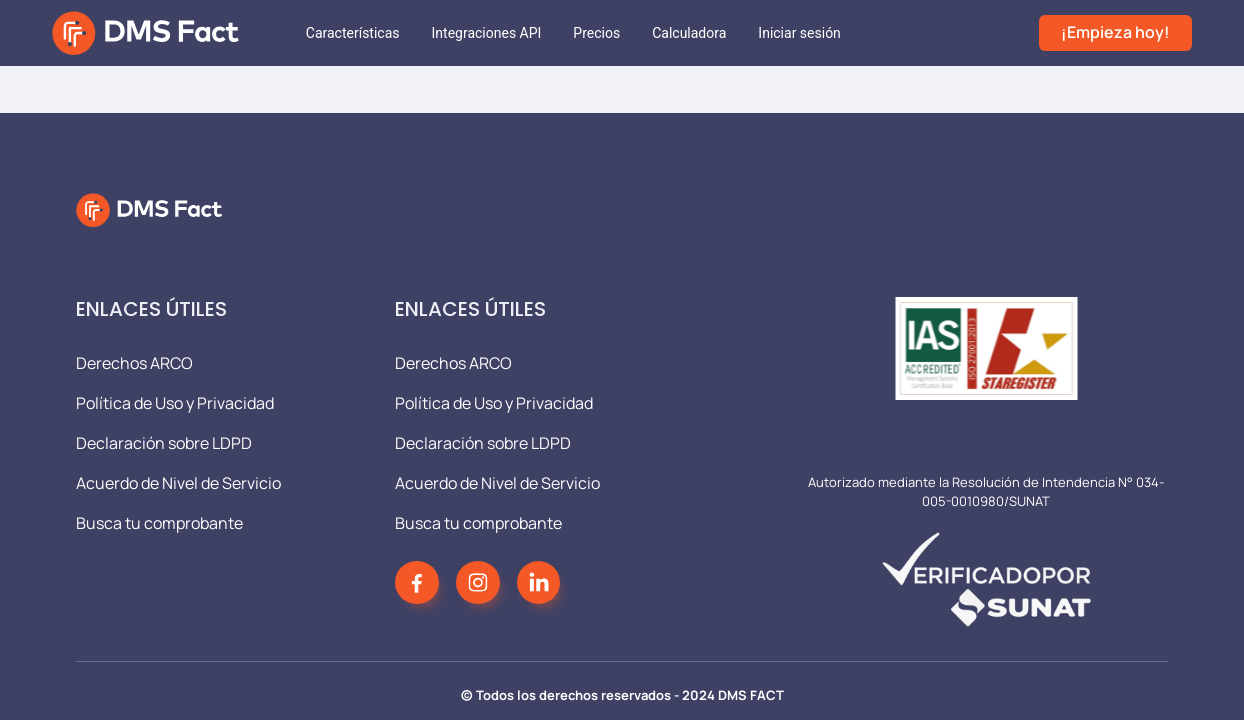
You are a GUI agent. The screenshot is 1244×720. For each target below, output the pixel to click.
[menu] (664, 33)
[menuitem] (353, 33)
